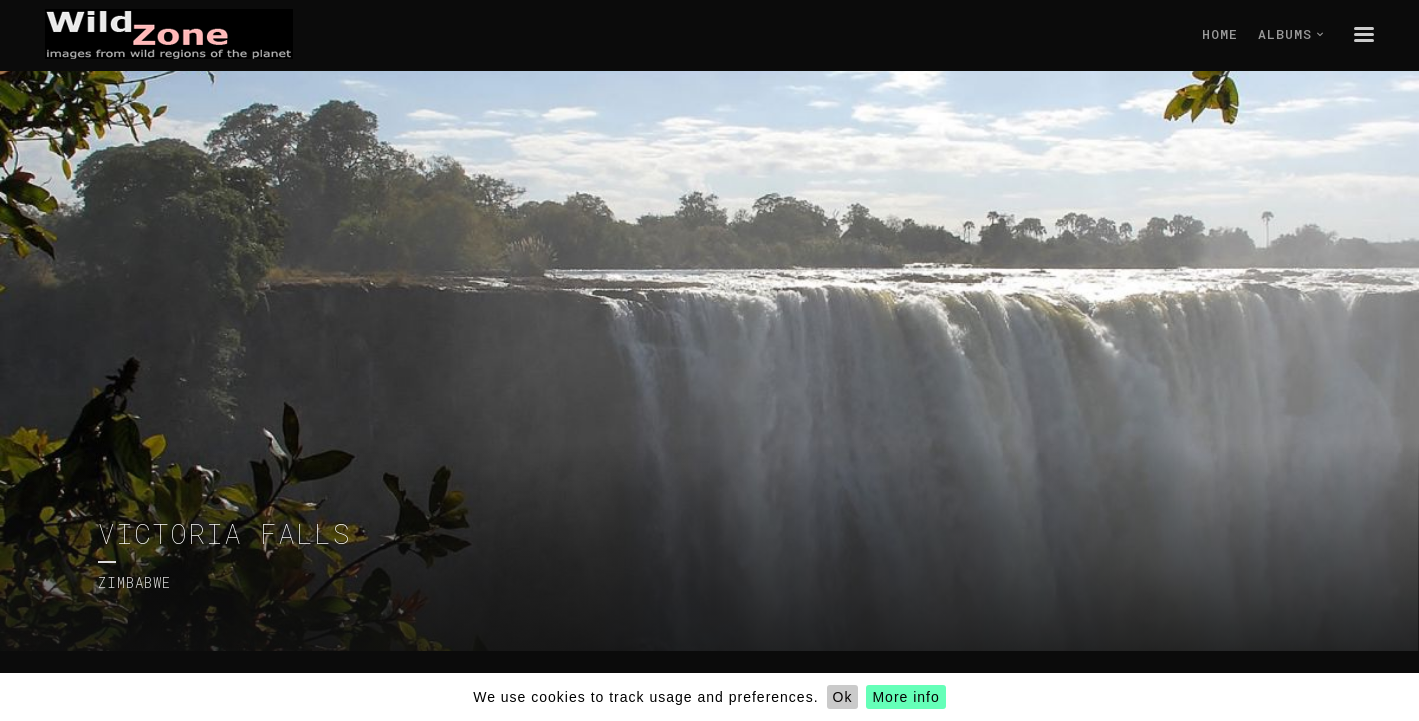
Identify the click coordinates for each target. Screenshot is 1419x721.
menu (1364, 34)
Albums (1291, 34)
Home (1220, 34)
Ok (843, 697)
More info (905, 697)
